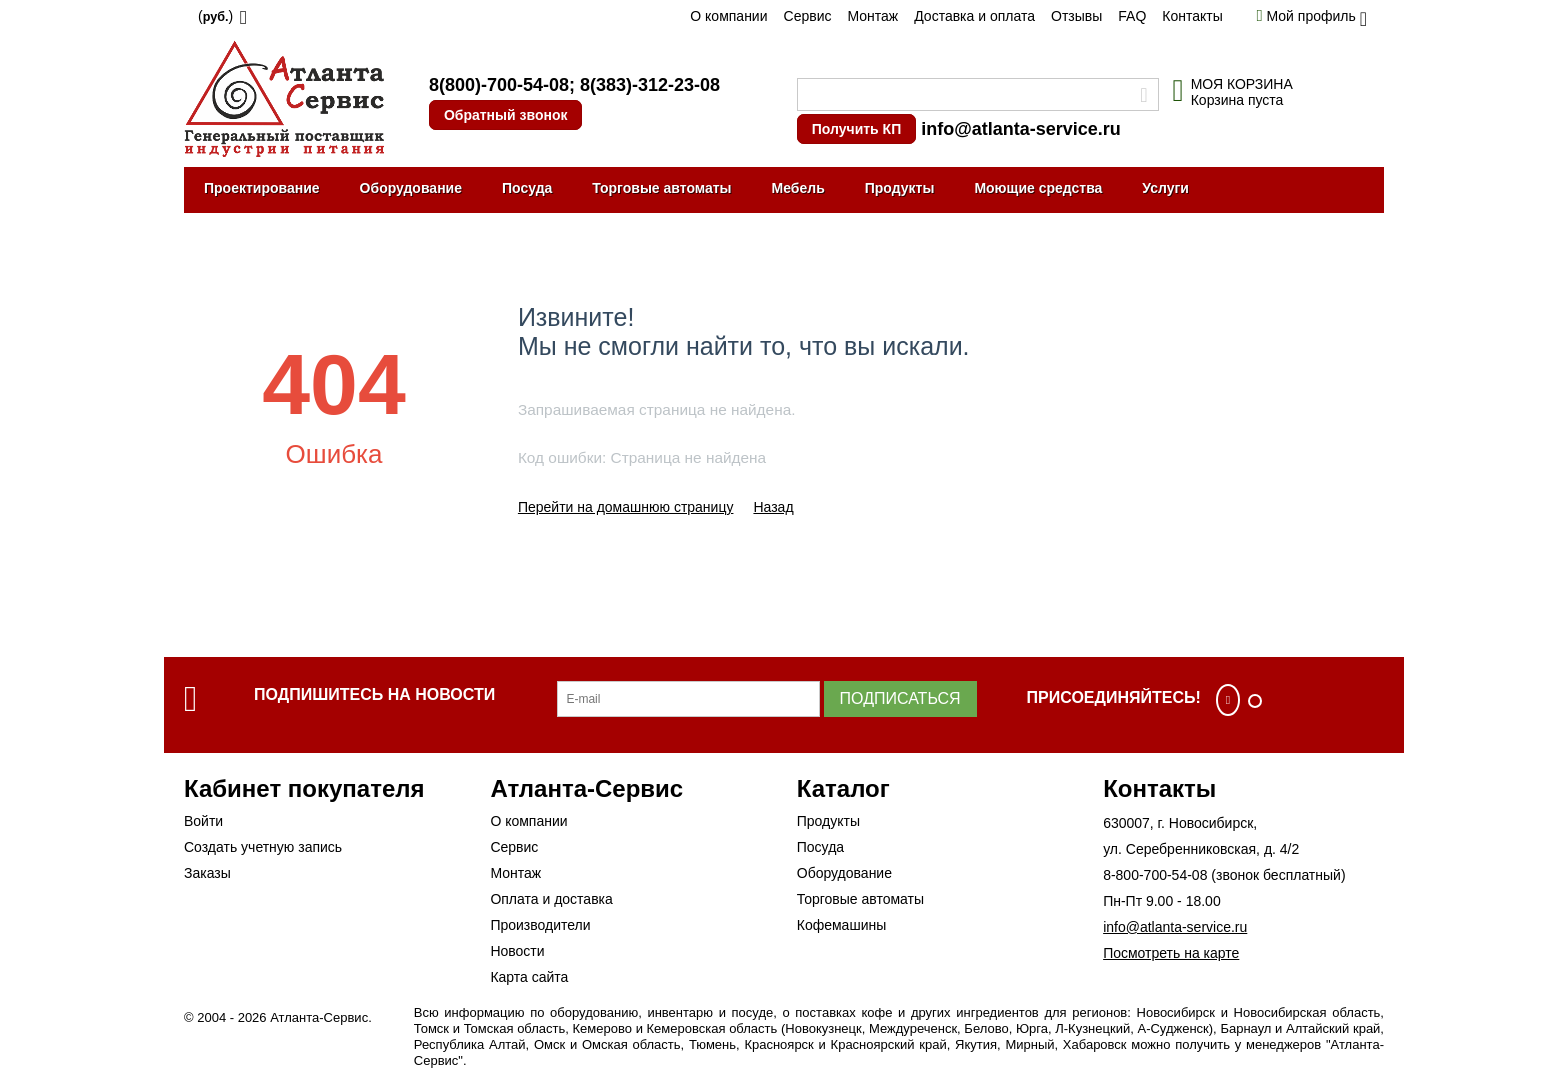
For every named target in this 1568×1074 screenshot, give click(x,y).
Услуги (1165, 188)
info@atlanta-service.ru (1021, 129)
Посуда (527, 188)
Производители (540, 925)
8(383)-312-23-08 (650, 85)
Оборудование (411, 188)
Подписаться (900, 698)
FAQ (1132, 16)
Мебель (798, 188)
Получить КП (856, 129)
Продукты (900, 188)
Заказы (207, 873)
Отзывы (1076, 16)
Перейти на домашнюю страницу (626, 507)
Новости (517, 951)
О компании (728, 16)
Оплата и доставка (551, 899)
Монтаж (872, 16)
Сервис (808, 16)
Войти (203, 821)
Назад (773, 507)
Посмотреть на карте (1171, 953)
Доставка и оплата (974, 16)
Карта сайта (529, 977)
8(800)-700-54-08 (499, 85)
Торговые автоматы (661, 188)
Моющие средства (1038, 188)
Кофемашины (842, 925)
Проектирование (262, 188)
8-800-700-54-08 (1155, 875)
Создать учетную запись (263, 847)
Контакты (1192, 16)
